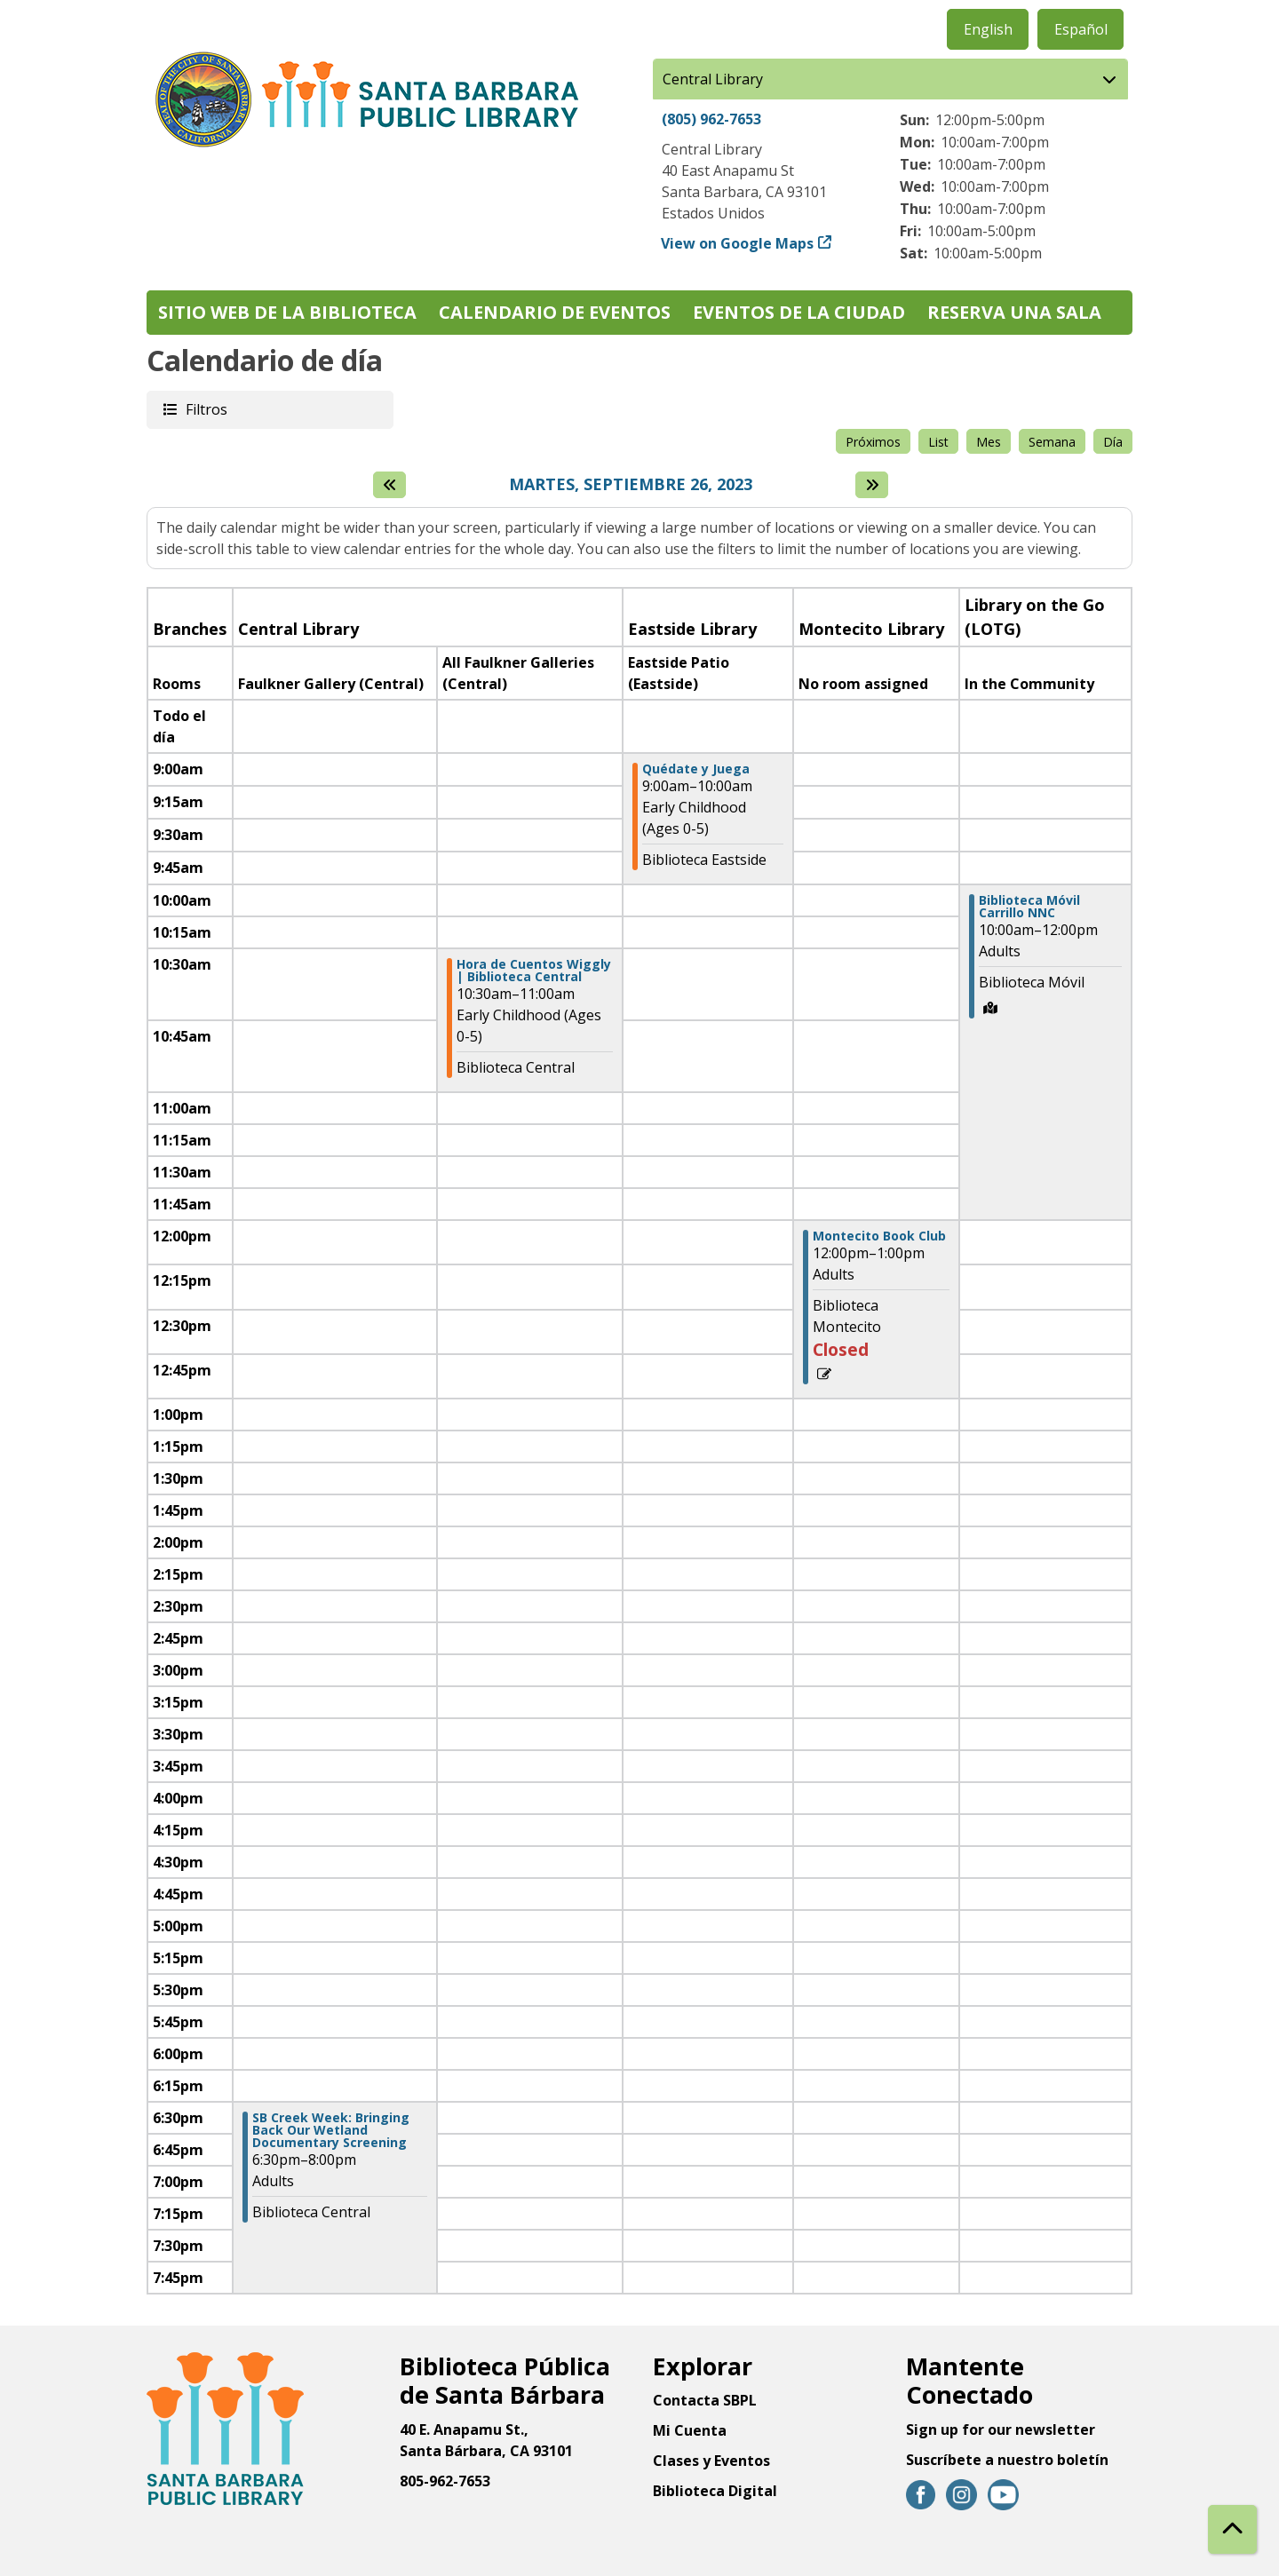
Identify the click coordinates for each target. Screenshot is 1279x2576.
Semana (1052, 441)
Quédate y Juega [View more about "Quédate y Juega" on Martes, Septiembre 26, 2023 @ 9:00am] (696, 769)
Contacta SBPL (705, 2400)
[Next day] (871, 485)
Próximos (873, 441)
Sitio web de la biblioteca (287, 312)
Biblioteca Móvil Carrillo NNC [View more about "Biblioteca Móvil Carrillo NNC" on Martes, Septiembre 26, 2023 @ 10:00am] (1029, 906)
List (938, 441)
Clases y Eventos (711, 2460)
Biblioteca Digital (715, 2491)
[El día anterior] (389, 485)
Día (1113, 441)
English (988, 29)
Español (1081, 29)
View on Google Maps (738, 243)
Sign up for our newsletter (1000, 2429)
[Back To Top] (1232, 2529)
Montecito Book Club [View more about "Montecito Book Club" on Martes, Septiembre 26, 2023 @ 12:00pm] (879, 1236)
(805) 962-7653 (711, 119)
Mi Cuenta (690, 2430)
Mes (988, 441)
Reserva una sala (1014, 312)
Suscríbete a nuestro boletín (1007, 2459)
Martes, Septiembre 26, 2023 (630, 485)
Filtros (205, 409)
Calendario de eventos (555, 312)
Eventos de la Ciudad (799, 312)
